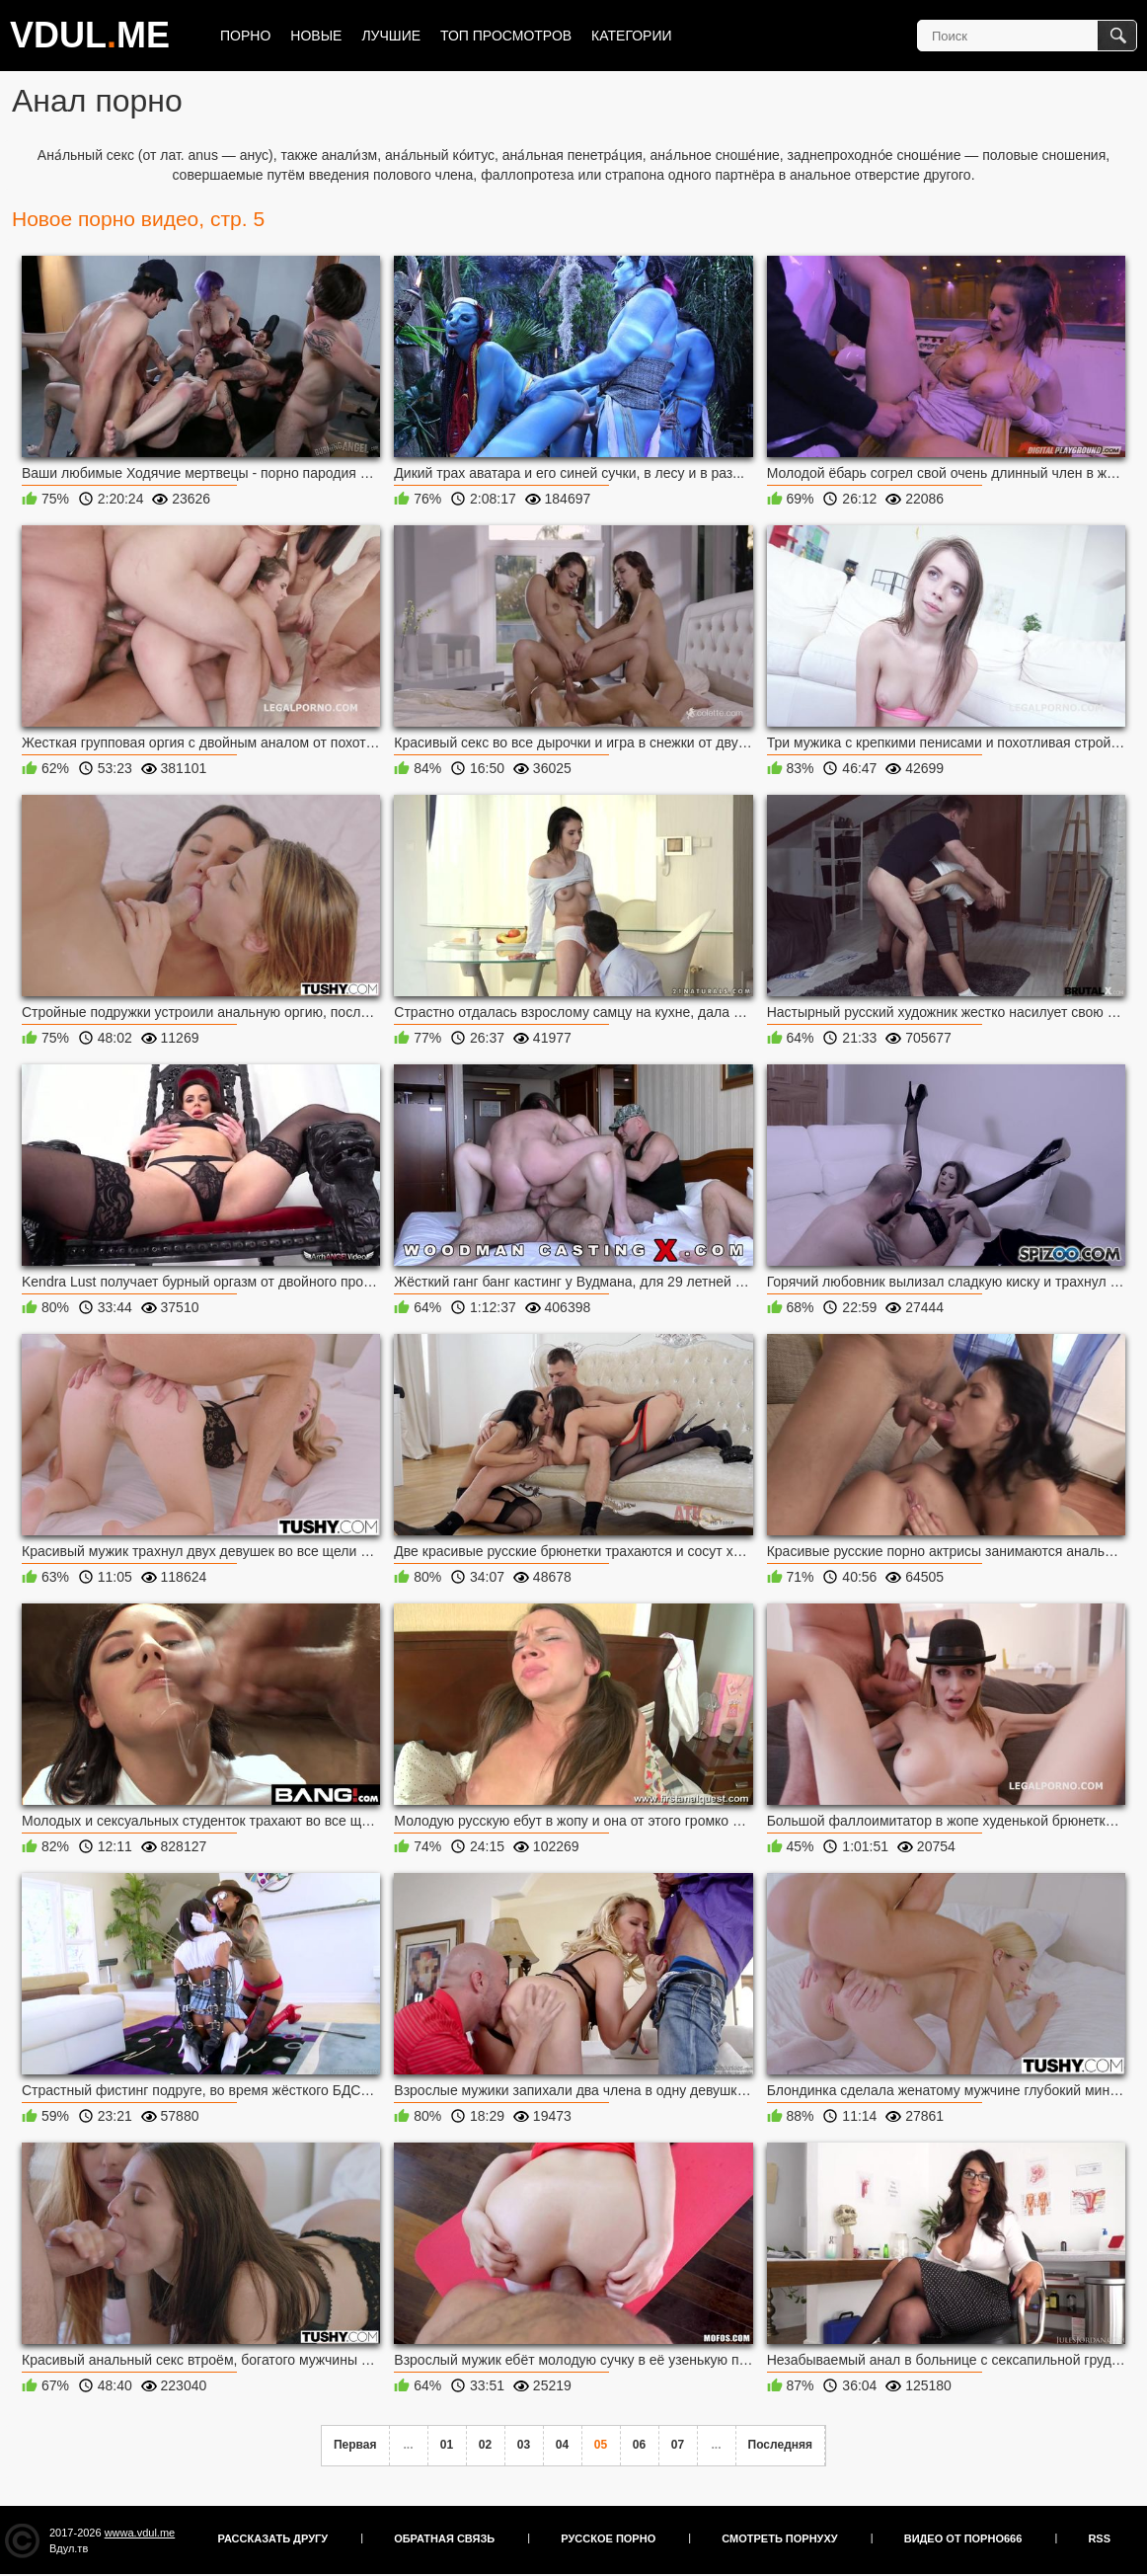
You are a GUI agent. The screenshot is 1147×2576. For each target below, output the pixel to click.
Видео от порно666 (963, 2538)
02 (485, 2445)
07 (677, 2445)
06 (639, 2445)
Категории (631, 35)
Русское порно (608, 2538)
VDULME (90, 35)
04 (562, 2445)
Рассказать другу (273, 2538)
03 (523, 2445)
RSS (1099, 2538)
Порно (245, 35)
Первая (355, 2445)
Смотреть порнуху (779, 2538)
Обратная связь (444, 2538)
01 (446, 2445)
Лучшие (391, 35)
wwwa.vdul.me (140, 2532)
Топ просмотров (506, 35)
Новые (316, 35)
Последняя (780, 2445)
